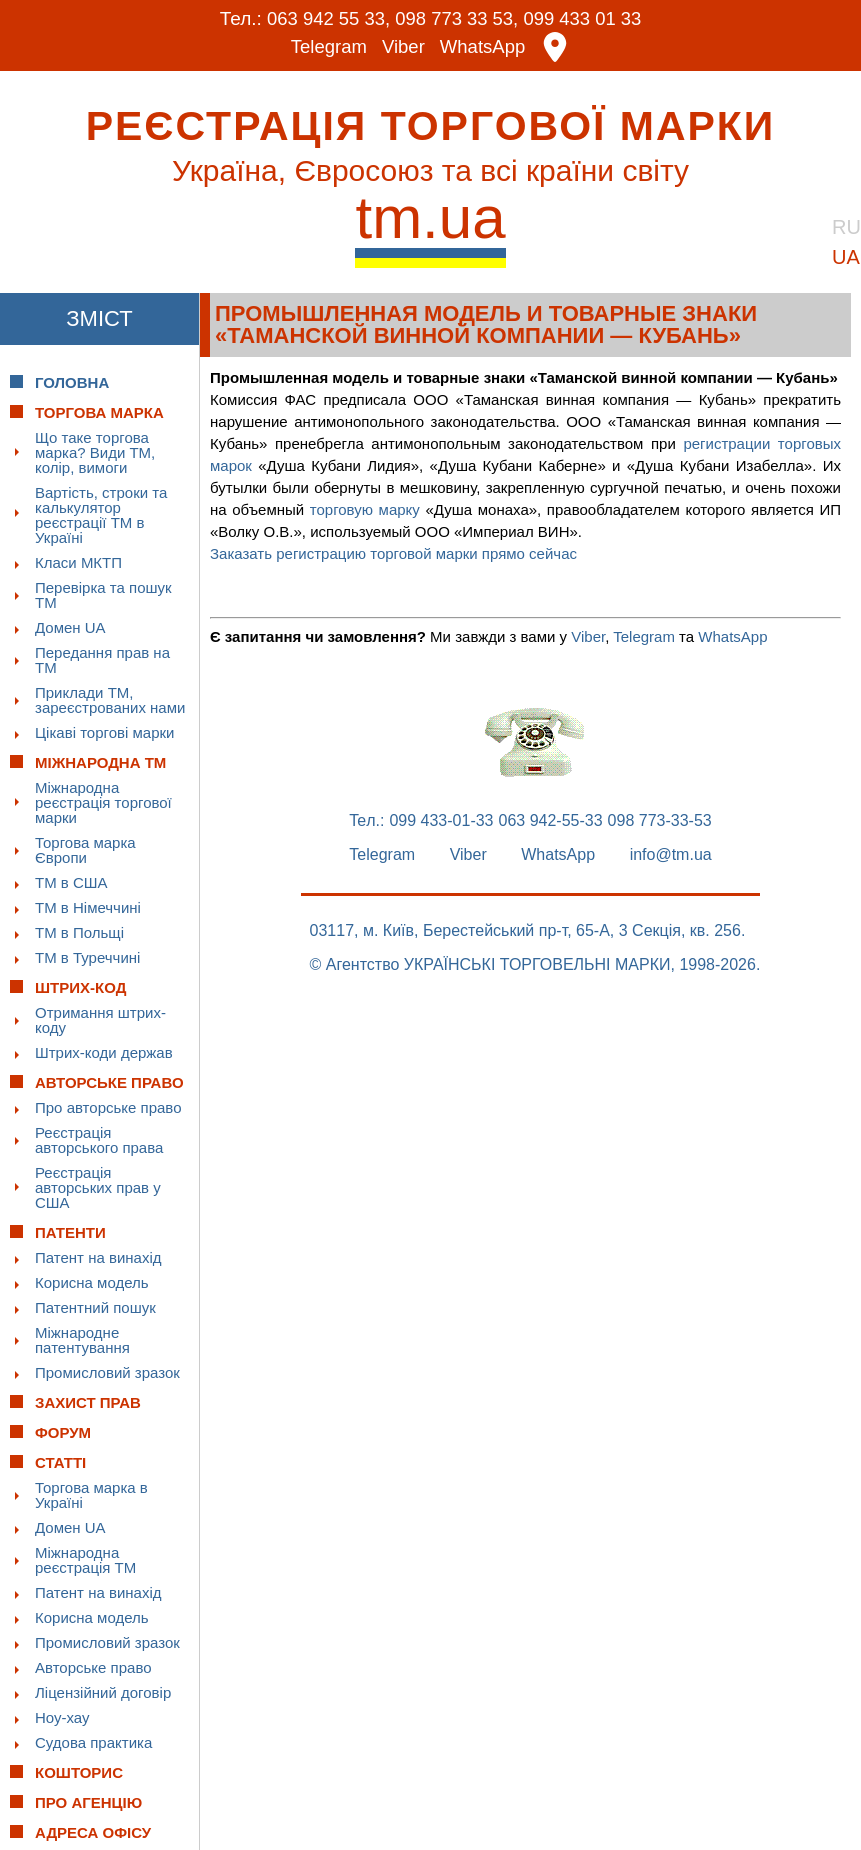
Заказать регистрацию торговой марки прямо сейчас (393, 553)
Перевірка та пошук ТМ (103, 595)
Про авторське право (108, 1107)
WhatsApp (484, 47)
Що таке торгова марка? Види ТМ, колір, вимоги (95, 452)
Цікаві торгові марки (104, 732)
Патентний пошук (95, 1307)
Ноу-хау (62, 1717)
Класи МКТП (78, 562)
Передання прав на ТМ (102, 660)
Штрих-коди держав (104, 1052)
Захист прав (88, 1402)
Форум (63, 1432)
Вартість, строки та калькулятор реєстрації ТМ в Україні (101, 515)
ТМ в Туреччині (87, 957)
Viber (403, 47)
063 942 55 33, (324, 18)
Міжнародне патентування (82, 1340)
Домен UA (70, 627)
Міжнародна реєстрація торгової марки (103, 802)
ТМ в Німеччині (88, 907)
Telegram (327, 47)
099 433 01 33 (587, 18)
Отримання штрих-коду (100, 1020)
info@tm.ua (671, 855)
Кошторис (79, 1772)
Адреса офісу (93, 1832)
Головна (72, 382)
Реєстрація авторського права (99, 1140)
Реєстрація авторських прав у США (98, 1187)
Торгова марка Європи (85, 850)
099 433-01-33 (441, 821)
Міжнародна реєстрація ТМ (85, 1560)
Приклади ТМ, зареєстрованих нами (110, 700)
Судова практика (93, 1742)
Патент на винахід (98, 1257)
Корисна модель (92, 1282)
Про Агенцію (88, 1802)
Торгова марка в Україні (91, 1495)
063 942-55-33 (551, 821)
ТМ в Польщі (79, 932)
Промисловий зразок (107, 1372)
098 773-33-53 (660, 821)
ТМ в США (71, 882)
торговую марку (365, 509)
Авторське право (93, 1667)
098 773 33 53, (456, 18)
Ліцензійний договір (103, 1692)
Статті (60, 1462)
